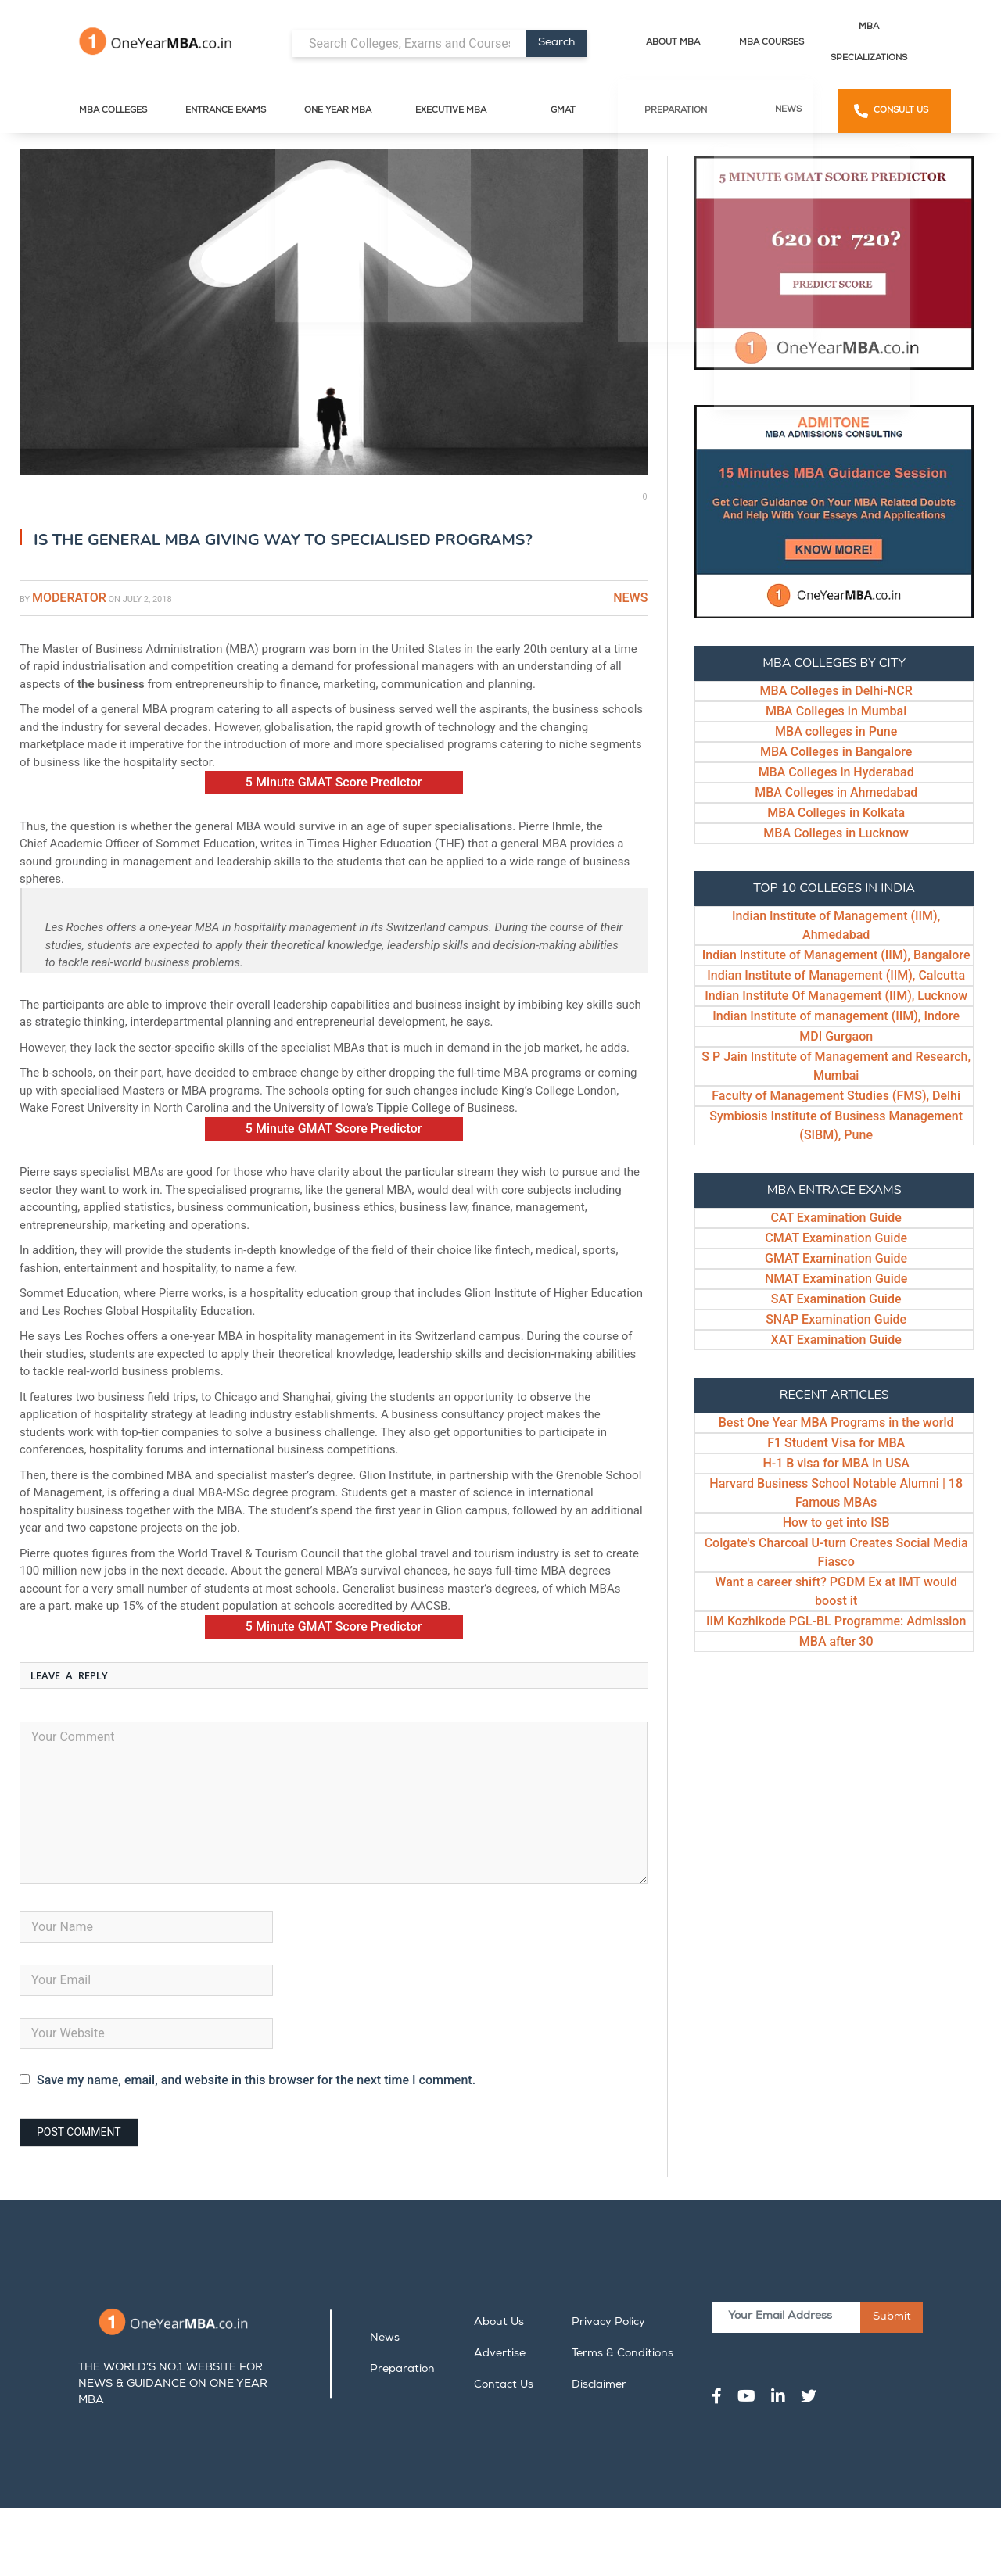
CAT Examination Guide (836, 1217)
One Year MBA (337, 110)
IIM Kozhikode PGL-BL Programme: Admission (836, 1621)
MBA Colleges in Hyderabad (836, 772)
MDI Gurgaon (836, 1036)
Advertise (500, 2353)
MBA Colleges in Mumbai (836, 711)
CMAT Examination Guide (836, 1238)
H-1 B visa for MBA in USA (836, 1463)
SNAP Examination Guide (836, 1319)
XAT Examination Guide (836, 1339)
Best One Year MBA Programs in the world (836, 1422)
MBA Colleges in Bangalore (836, 751)
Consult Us (901, 110)
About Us (499, 2322)
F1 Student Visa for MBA (836, 1442)
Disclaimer (599, 2385)
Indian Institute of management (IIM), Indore (836, 1016)
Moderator (69, 597)
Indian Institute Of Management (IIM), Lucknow (836, 995)
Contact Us (503, 2385)
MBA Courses (771, 42)
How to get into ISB (836, 1522)
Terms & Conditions (622, 2353)
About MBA (673, 42)
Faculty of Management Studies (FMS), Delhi (836, 1095)
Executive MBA (450, 110)
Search (556, 43)
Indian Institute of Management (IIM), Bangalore (836, 955)
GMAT (563, 110)
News (788, 110)
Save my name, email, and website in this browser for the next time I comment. (256, 2080)
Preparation (675, 110)
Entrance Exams (225, 110)
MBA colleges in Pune (836, 731)
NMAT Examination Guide (836, 1278)
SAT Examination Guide (836, 1299)
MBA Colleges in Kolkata (836, 812)
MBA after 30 (836, 1641)
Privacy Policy (608, 2322)
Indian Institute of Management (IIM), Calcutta (836, 975)
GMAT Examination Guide (836, 1258)
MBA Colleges (113, 110)
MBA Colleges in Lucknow (836, 833)
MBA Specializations (869, 43)
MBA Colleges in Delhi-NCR (836, 690)
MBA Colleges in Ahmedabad (836, 792)
